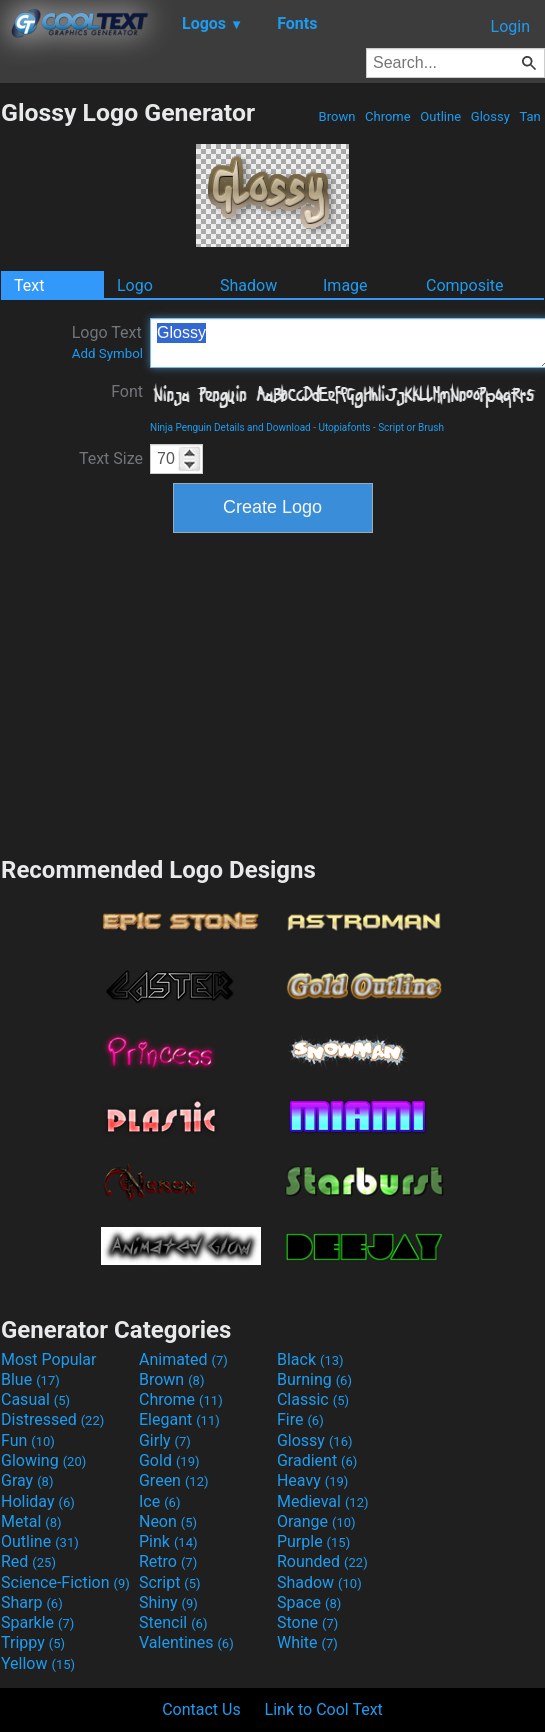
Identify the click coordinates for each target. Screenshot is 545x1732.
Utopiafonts (344, 427)
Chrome (388, 116)
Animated (183, 1359)
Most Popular (49, 1359)
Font (127, 391)
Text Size (111, 458)
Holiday (38, 1501)
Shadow (248, 285)
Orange (316, 1521)
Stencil (173, 1622)
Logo (135, 285)
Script (170, 1582)
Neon (168, 1521)
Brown (336, 116)
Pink (168, 1541)
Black (310, 1359)
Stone (307, 1622)
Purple (313, 1541)
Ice (159, 1501)
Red (28, 1561)
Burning (314, 1379)
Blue (30, 1379)
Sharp (32, 1602)
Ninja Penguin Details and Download (230, 427)
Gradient (317, 1460)
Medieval (323, 1501)
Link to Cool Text (324, 1709)
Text (29, 285)
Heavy (312, 1480)
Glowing (43, 1460)
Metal (31, 1521)
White (307, 1642)
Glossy (490, 116)
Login (510, 26)
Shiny (168, 1602)
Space (309, 1602)
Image (345, 285)
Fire (300, 1419)
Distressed (52, 1419)
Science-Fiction (65, 1582)
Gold (169, 1460)
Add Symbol (107, 353)
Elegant (179, 1419)
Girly (165, 1440)
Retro (168, 1561)
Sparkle (37, 1622)
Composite (465, 285)
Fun (28, 1440)
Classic (313, 1399)
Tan (530, 116)
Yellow (38, 1663)
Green (174, 1480)
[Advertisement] (273, 692)
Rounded (322, 1561)
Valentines (186, 1642)
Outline (440, 116)
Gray (27, 1480)
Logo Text (107, 342)
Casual (35, 1399)
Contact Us (201, 1709)
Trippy (33, 1642)
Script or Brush (411, 427)
